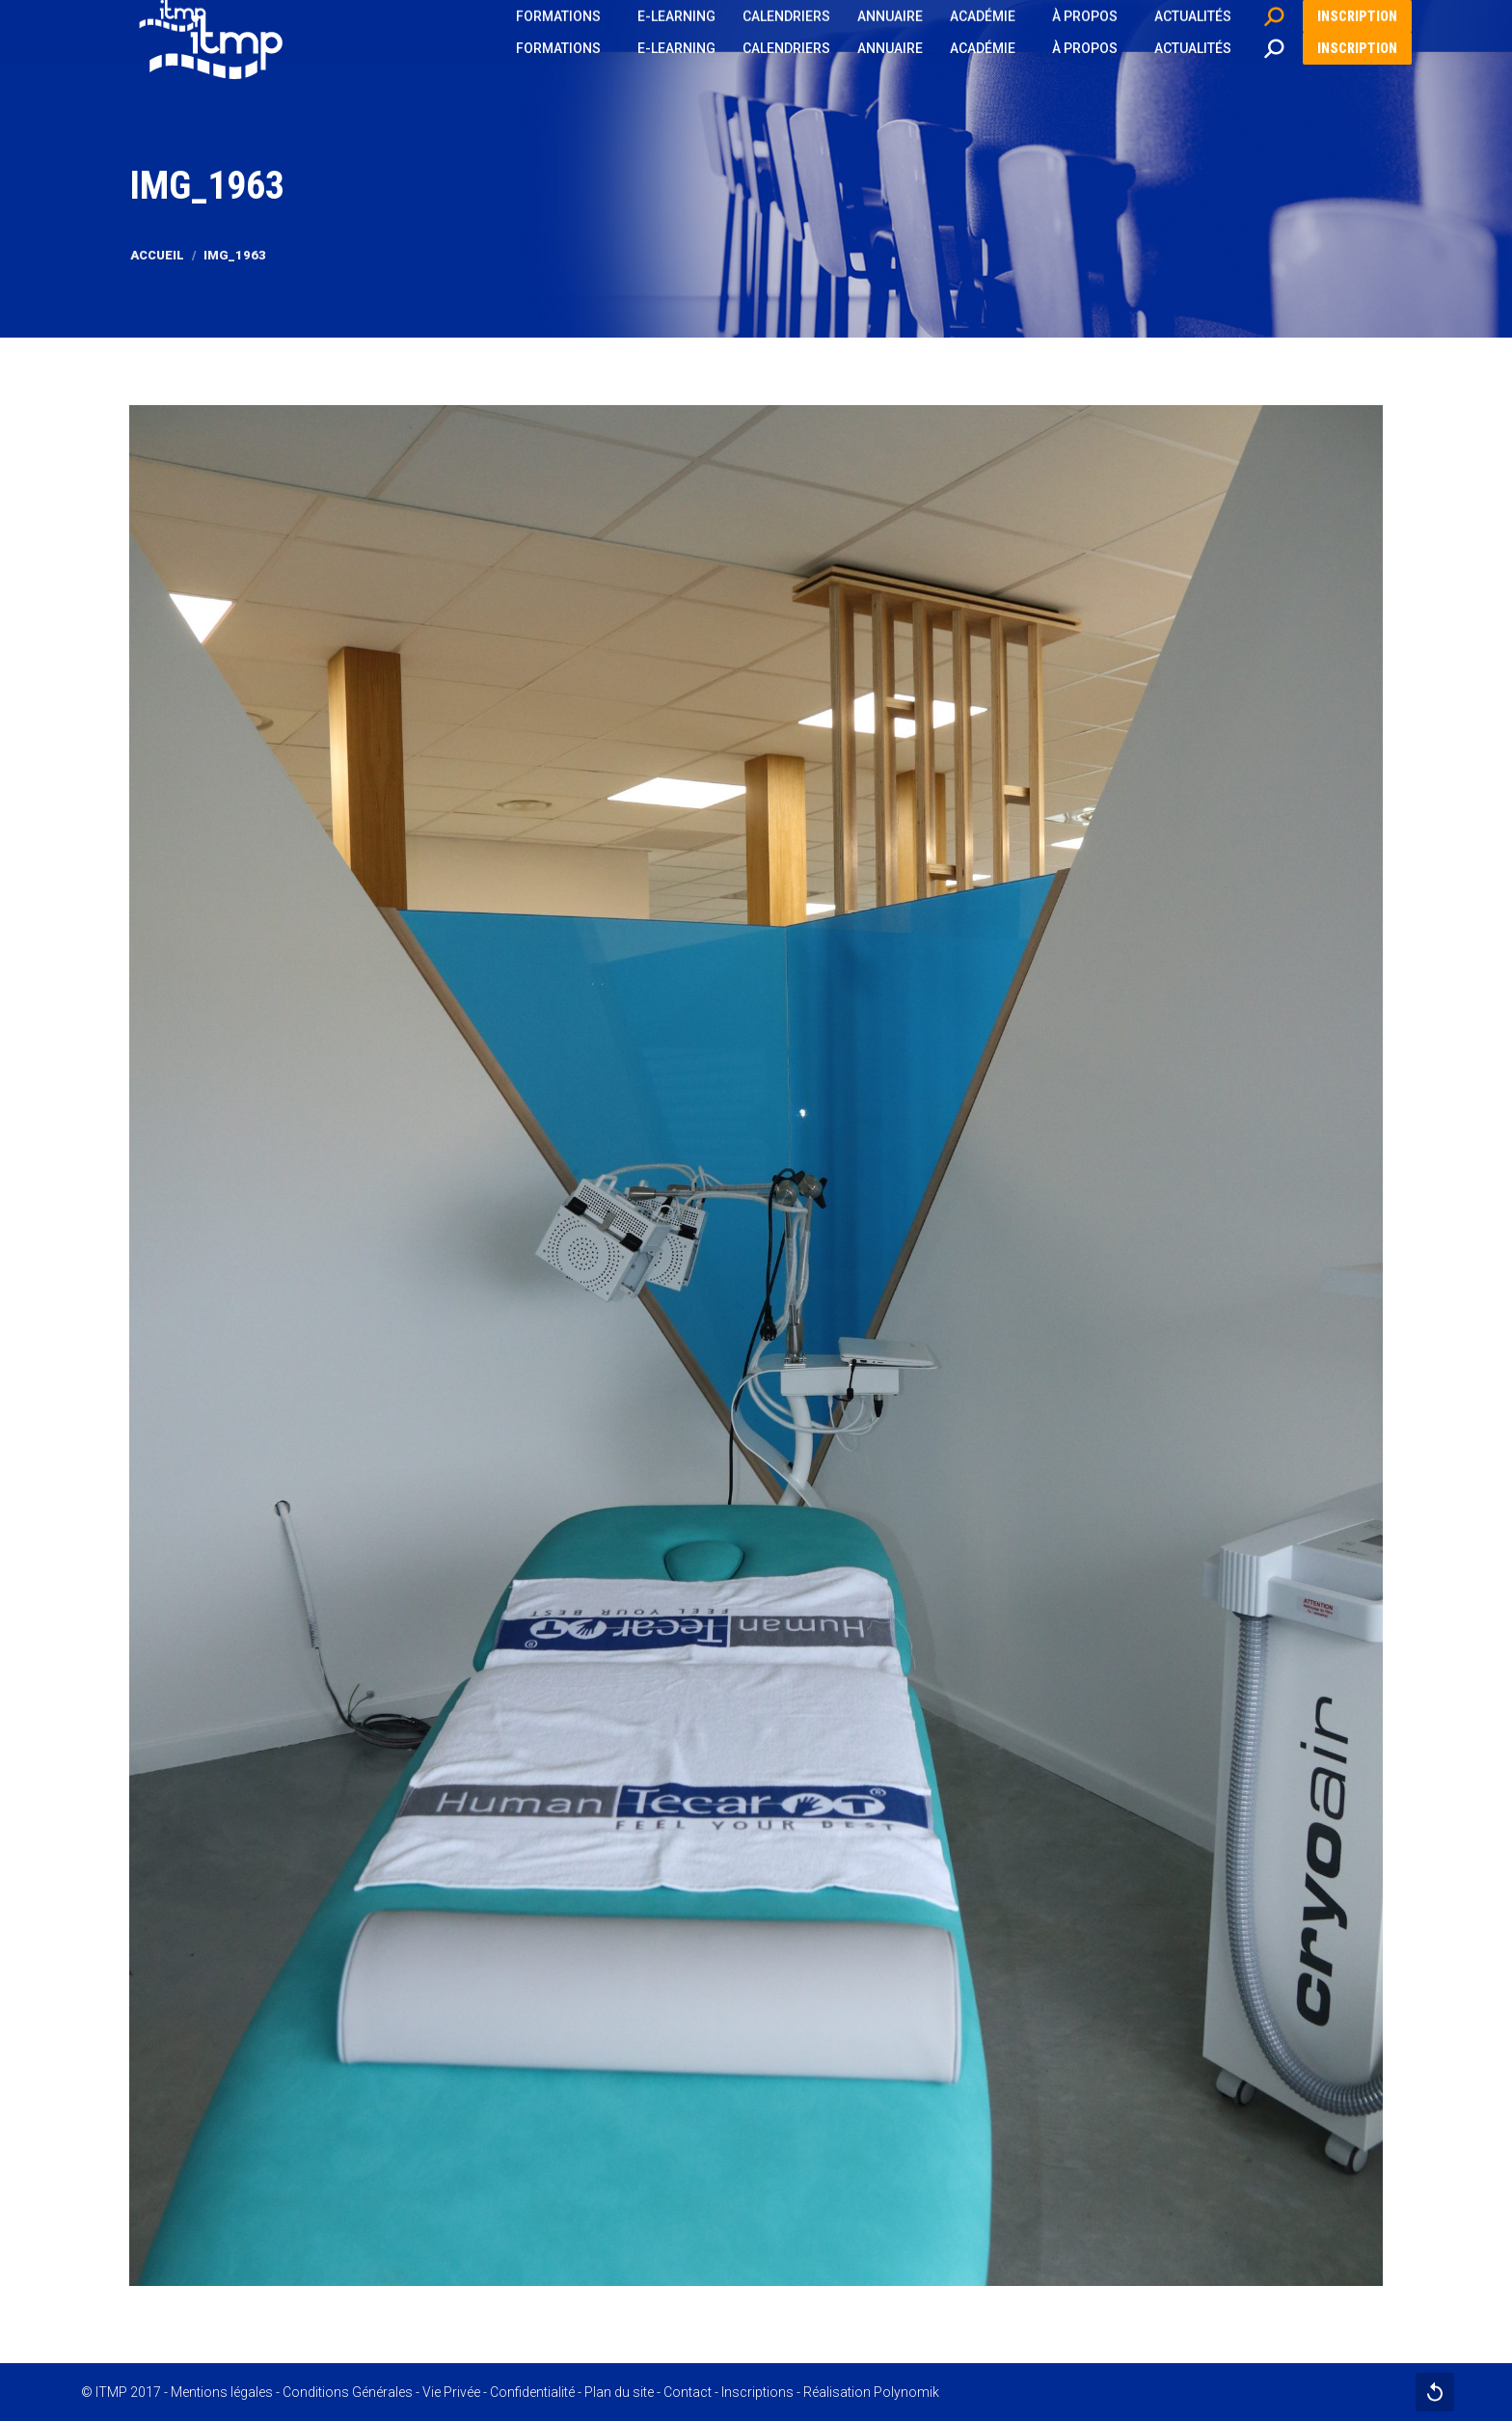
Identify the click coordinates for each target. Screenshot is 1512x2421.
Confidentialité (532, 2392)
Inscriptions (757, 2392)
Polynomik (906, 2392)
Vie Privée (451, 2392)
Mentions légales (222, 2392)
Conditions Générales (348, 2392)
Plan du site (619, 2392)
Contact (687, 2392)
